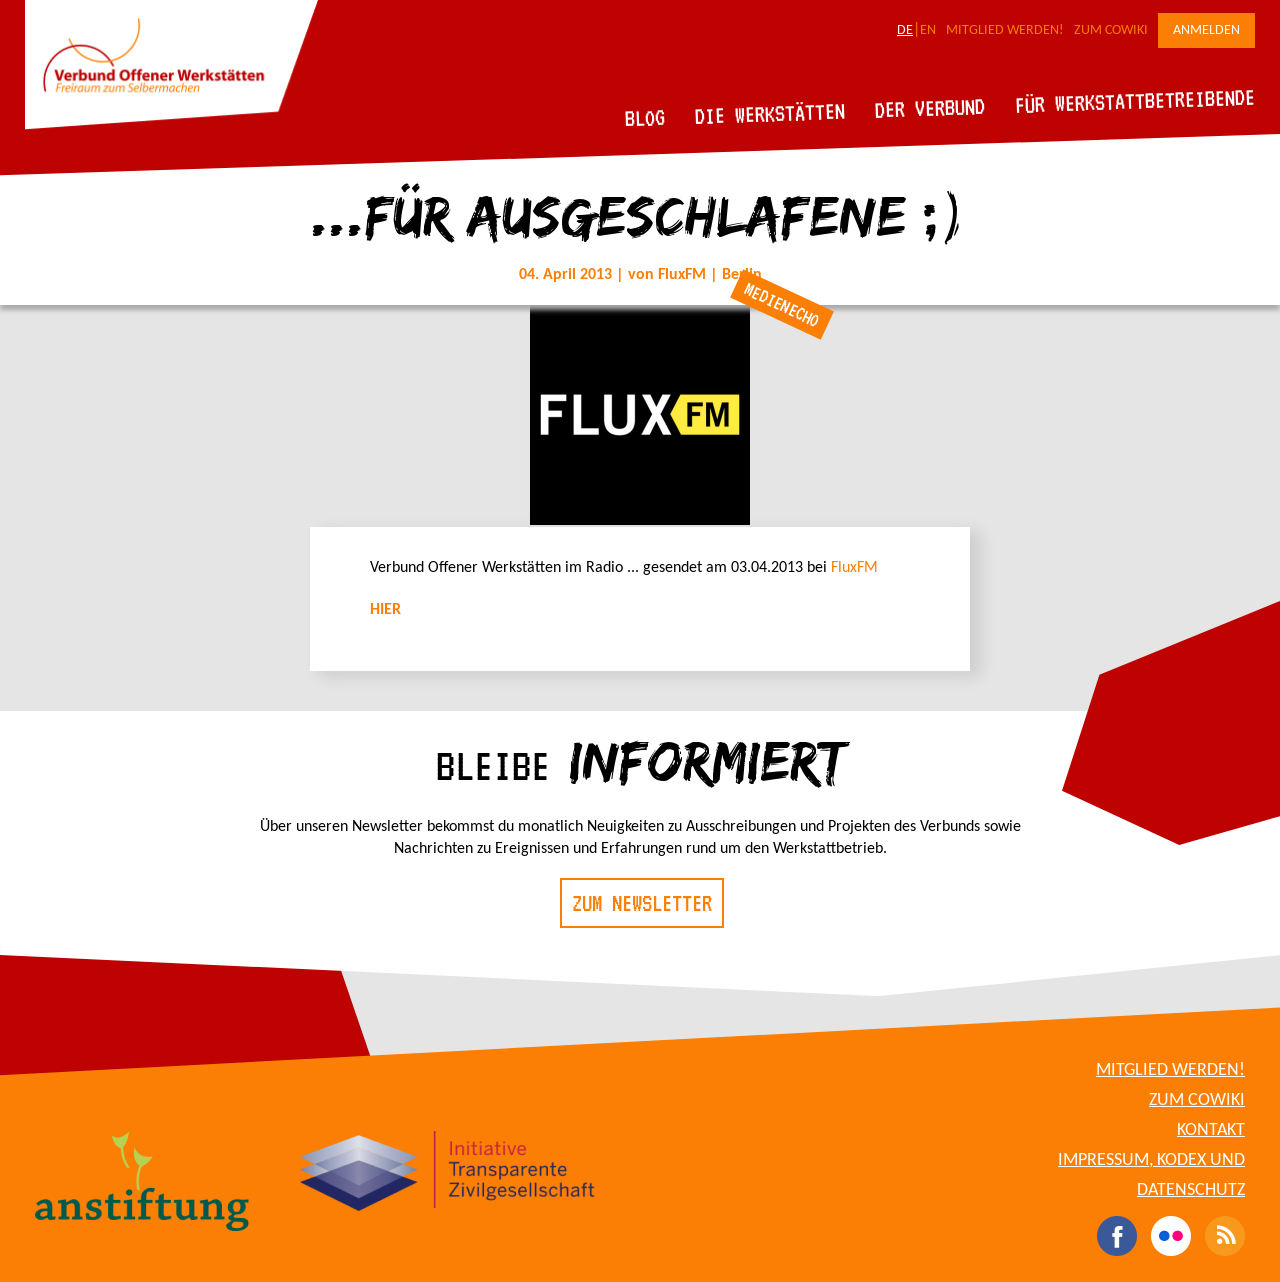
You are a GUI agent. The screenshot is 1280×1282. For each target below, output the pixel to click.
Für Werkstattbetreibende (1134, 100)
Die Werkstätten (770, 113)
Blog (645, 117)
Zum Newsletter (642, 903)
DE (905, 30)
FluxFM (854, 568)
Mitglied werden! (1005, 30)
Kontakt (1211, 1130)
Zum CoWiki (1111, 30)
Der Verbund (930, 108)
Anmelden (1206, 30)
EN (928, 30)
